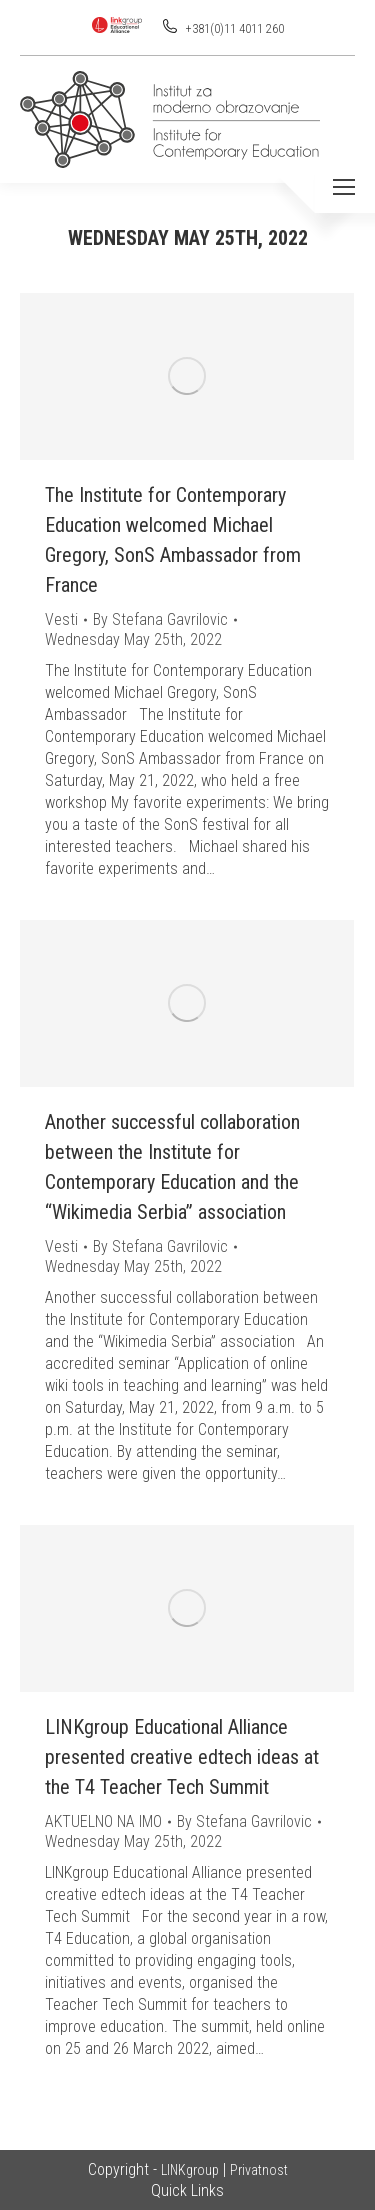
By (160, 619)
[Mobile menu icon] (344, 187)
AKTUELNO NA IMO (103, 1821)
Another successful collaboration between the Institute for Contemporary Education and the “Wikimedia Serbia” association (172, 1167)
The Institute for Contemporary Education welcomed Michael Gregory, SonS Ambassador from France (173, 540)
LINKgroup (190, 2170)
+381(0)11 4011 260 (233, 29)
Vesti (61, 619)
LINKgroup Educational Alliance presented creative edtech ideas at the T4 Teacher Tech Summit (182, 1757)
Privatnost (259, 2170)
